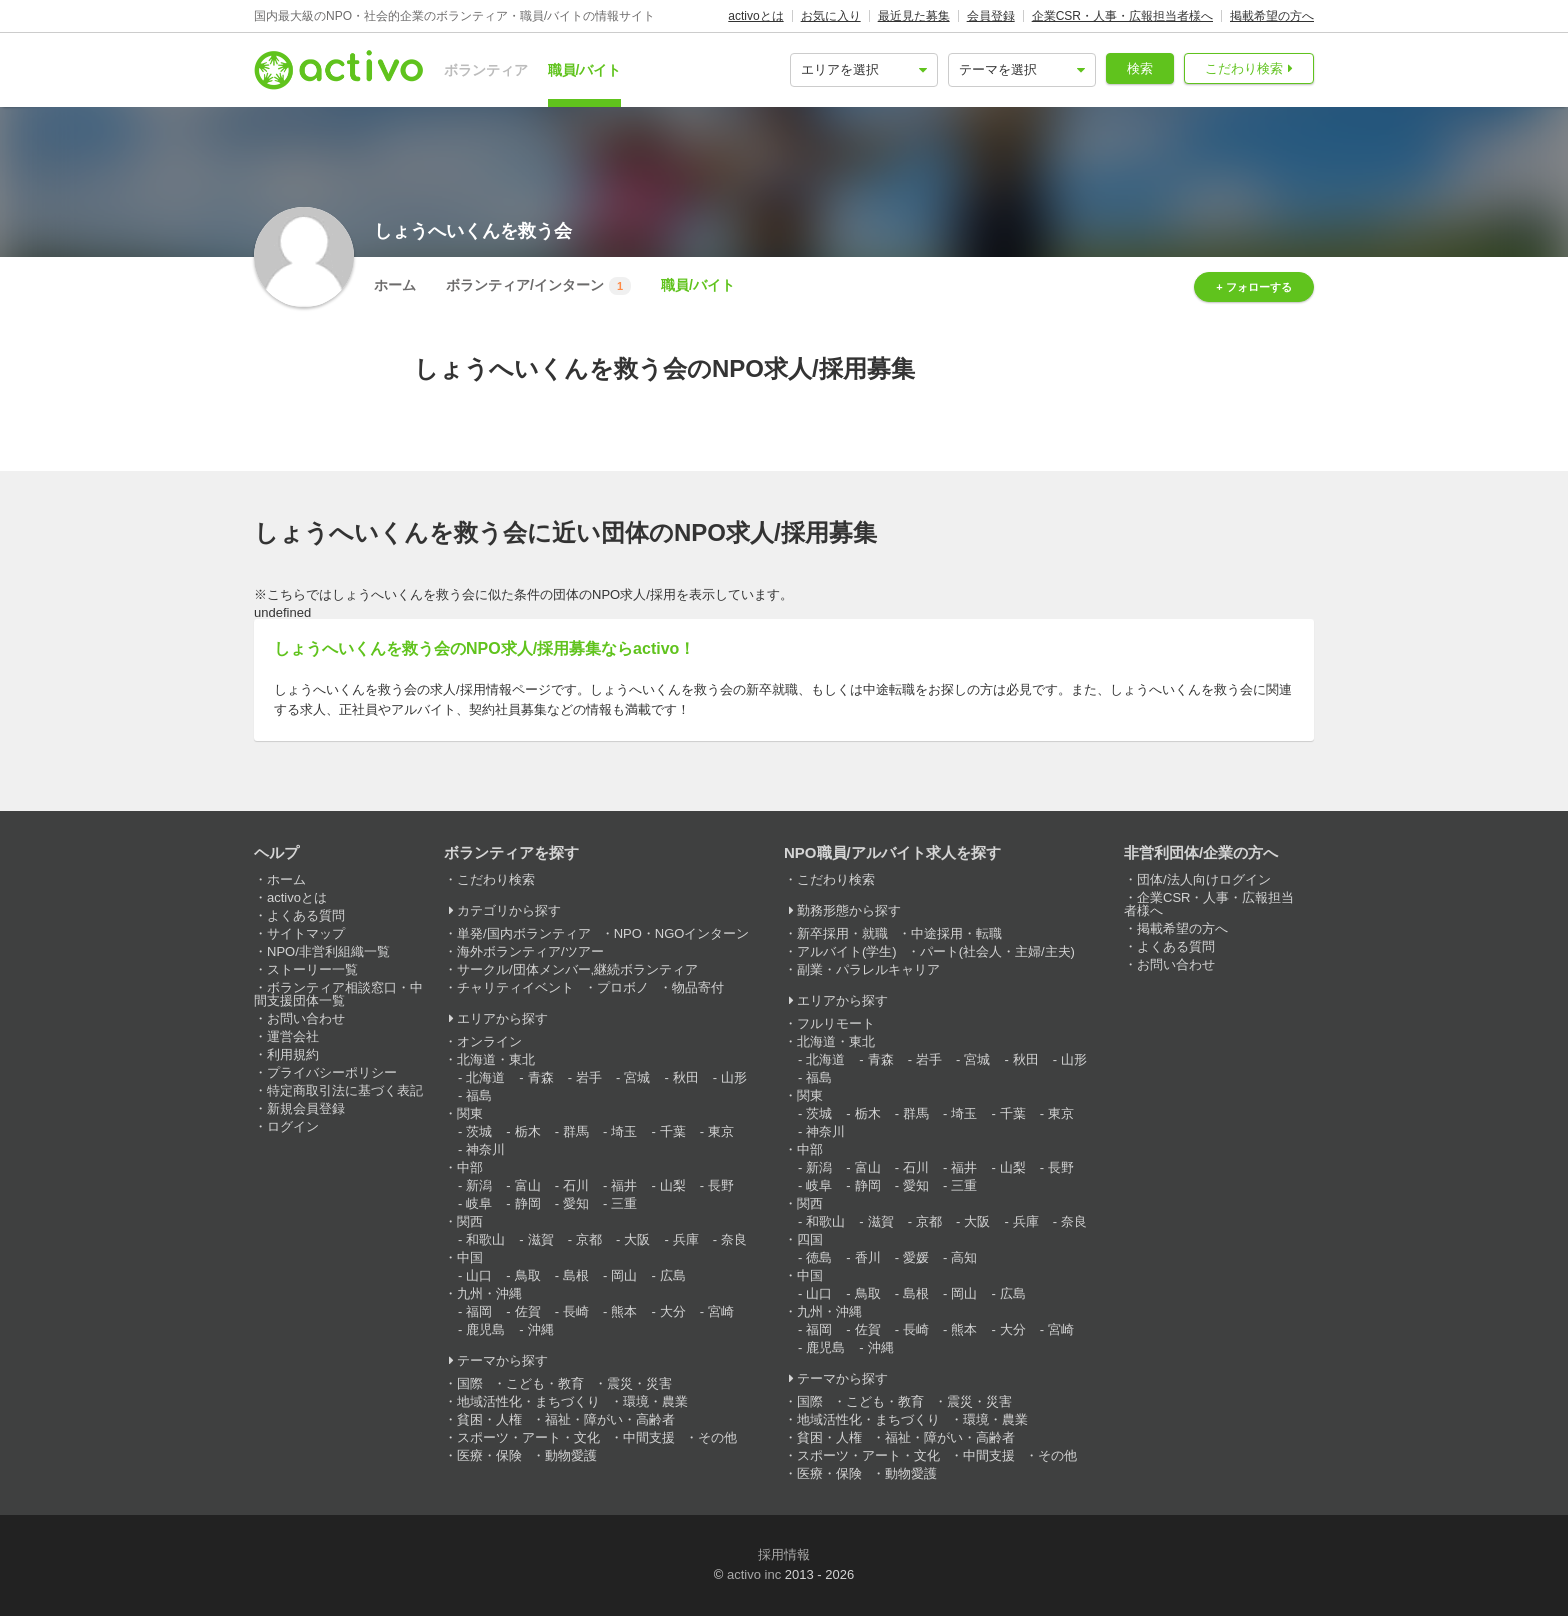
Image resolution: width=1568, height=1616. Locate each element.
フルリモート (836, 1023)
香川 (868, 1257)
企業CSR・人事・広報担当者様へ (1122, 16)
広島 (673, 1275)
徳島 (819, 1257)
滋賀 (541, 1239)
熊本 (624, 1311)
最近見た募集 (914, 16)
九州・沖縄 (489, 1293)
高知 (964, 1257)
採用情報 (784, 1554)
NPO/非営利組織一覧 (328, 951)
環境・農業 (655, 1401)
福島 (479, 1095)
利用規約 (293, 1054)
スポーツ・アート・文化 (528, 1437)
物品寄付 (698, 987)
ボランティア (486, 70)
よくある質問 (306, 915)
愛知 (576, 1203)
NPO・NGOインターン (682, 933)
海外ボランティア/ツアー (530, 951)
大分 (673, 1311)
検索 (1140, 68)
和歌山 (485, 1239)
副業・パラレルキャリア (868, 969)
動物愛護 (571, 1455)
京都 (589, 1239)
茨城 (479, 1131)
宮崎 (721, 1311)
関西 (470, 1221)
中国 (470, 1257)
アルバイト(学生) (847, 951)
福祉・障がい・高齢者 (610, 1419)
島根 (576, 1275)
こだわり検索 (1244, 68)
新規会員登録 (306, 1108)
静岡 (528, 1203)
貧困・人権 (489, 1419)
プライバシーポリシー (332, 1072)
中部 (470, 1167)
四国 (810, 1239)
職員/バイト (585, 70)
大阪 (637, 1239)
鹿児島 (485, 1329)
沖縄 (541, 1329)
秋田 (686, 1077)
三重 (624, 1203)
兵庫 (686, 1239)
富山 (528, 1185)
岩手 (589, 1077)
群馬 (576, 1131)
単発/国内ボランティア (524, 933)
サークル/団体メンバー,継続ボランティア (577, 969)
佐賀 (528, 1311)
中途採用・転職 (956, 933)
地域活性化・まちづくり (528, 1401)
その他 (717, 1437)
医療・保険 (489, 1455)
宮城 (637, 1077)
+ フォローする (1253, 287)
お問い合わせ (306, 1018)
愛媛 (916, 1257)
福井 (624, 1185)
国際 (470, 1383)
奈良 (734, 1239)
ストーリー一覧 (312, 969)
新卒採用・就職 (842, 933)
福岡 (479, 1311)
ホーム (395, 285)
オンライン (489, 1041)
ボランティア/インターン (538, 286)
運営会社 (293, 1036)
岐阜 (479, 1203)
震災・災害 (639, 1383)
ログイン (293, 1126)
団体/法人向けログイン (1204, 879)
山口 (479, 1275)
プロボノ (623, 987)
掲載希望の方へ (1272, 16)
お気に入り (831, 16)
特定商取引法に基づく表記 (345, 1090)
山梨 (673, 1185)
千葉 (673, 1131)
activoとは (755, 16)
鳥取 (528, 1275)
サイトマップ (306, 933)
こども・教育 (545, 1383)
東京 (721, 1131)
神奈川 (485, 1149)
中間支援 (649, 1437)
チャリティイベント (515, 987)
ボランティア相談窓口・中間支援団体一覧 (338, 994)
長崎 (576, 1311)
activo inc (754, 1574)
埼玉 (624, 1131)
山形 (734, 1077)
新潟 (479, 1185)
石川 (576, 1185)
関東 (470, 1113)
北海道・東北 (496, 1059)
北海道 (485, 1077)
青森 (541, 1077)
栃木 (528, 1131)
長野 (721, 1185)
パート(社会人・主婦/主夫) (997, 951)
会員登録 (991, 16)
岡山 (624, 1275)
